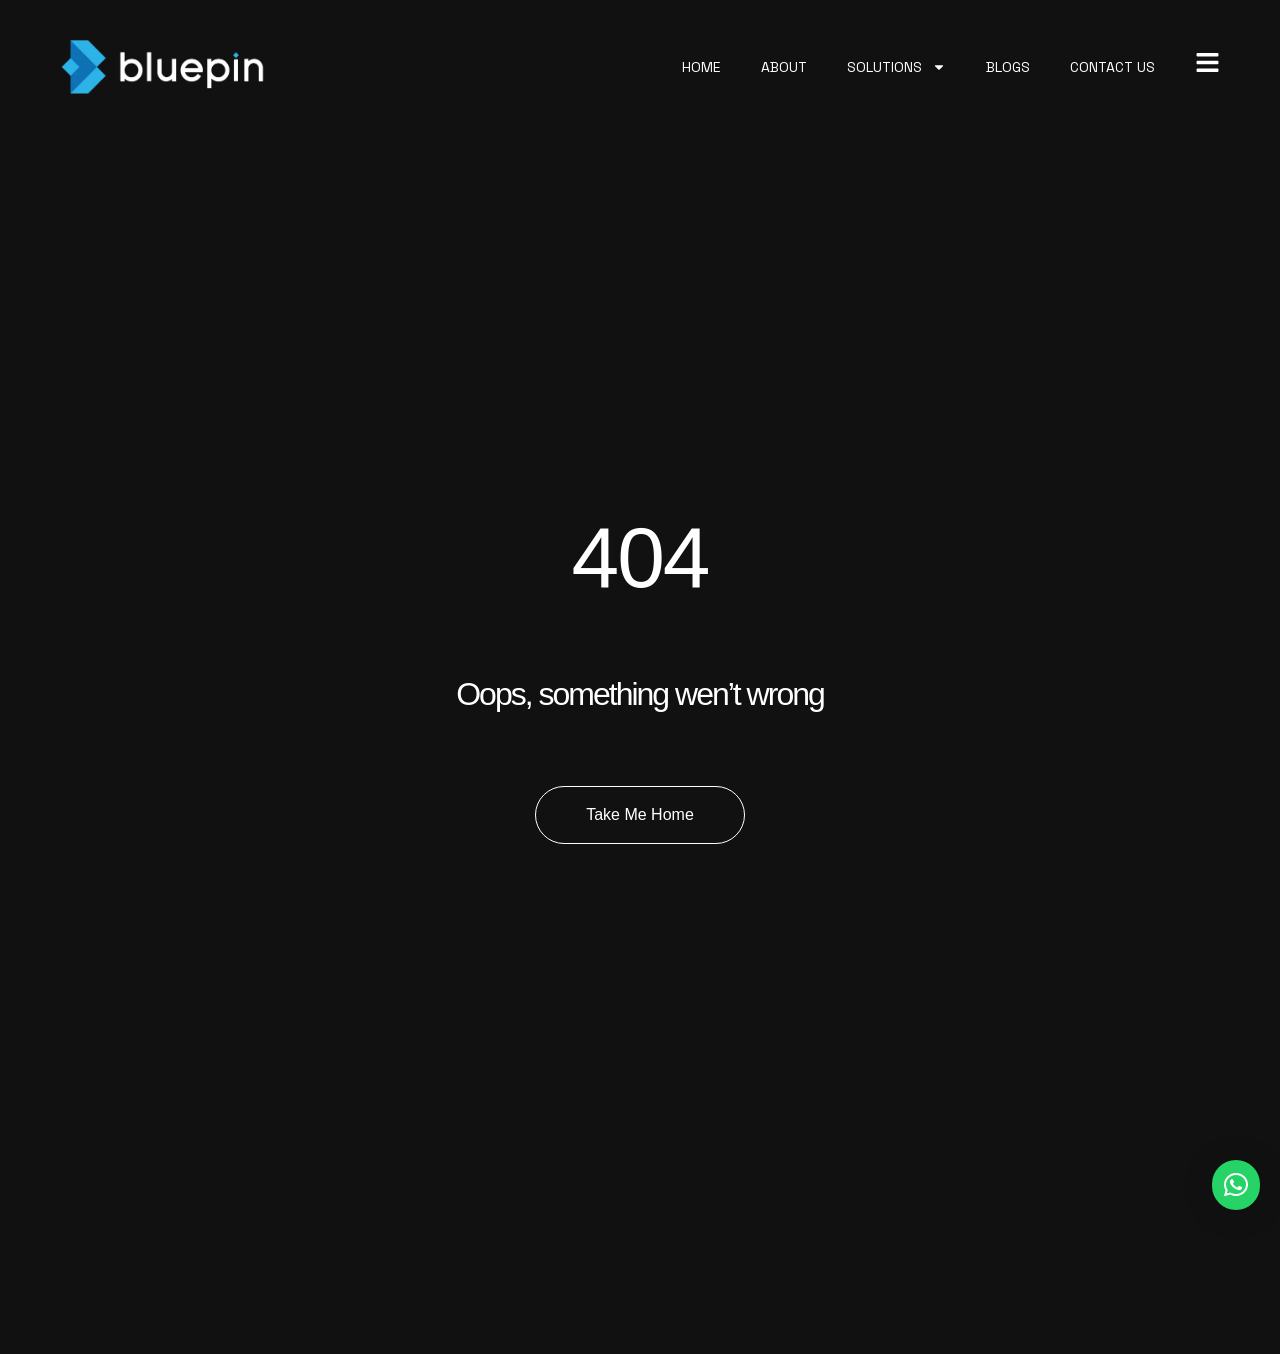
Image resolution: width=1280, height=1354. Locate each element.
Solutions (896, 67)
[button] (1236, 1185)
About (784, 67)
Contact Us (1112, 67)
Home (701, 67)
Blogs (1008, 67)
